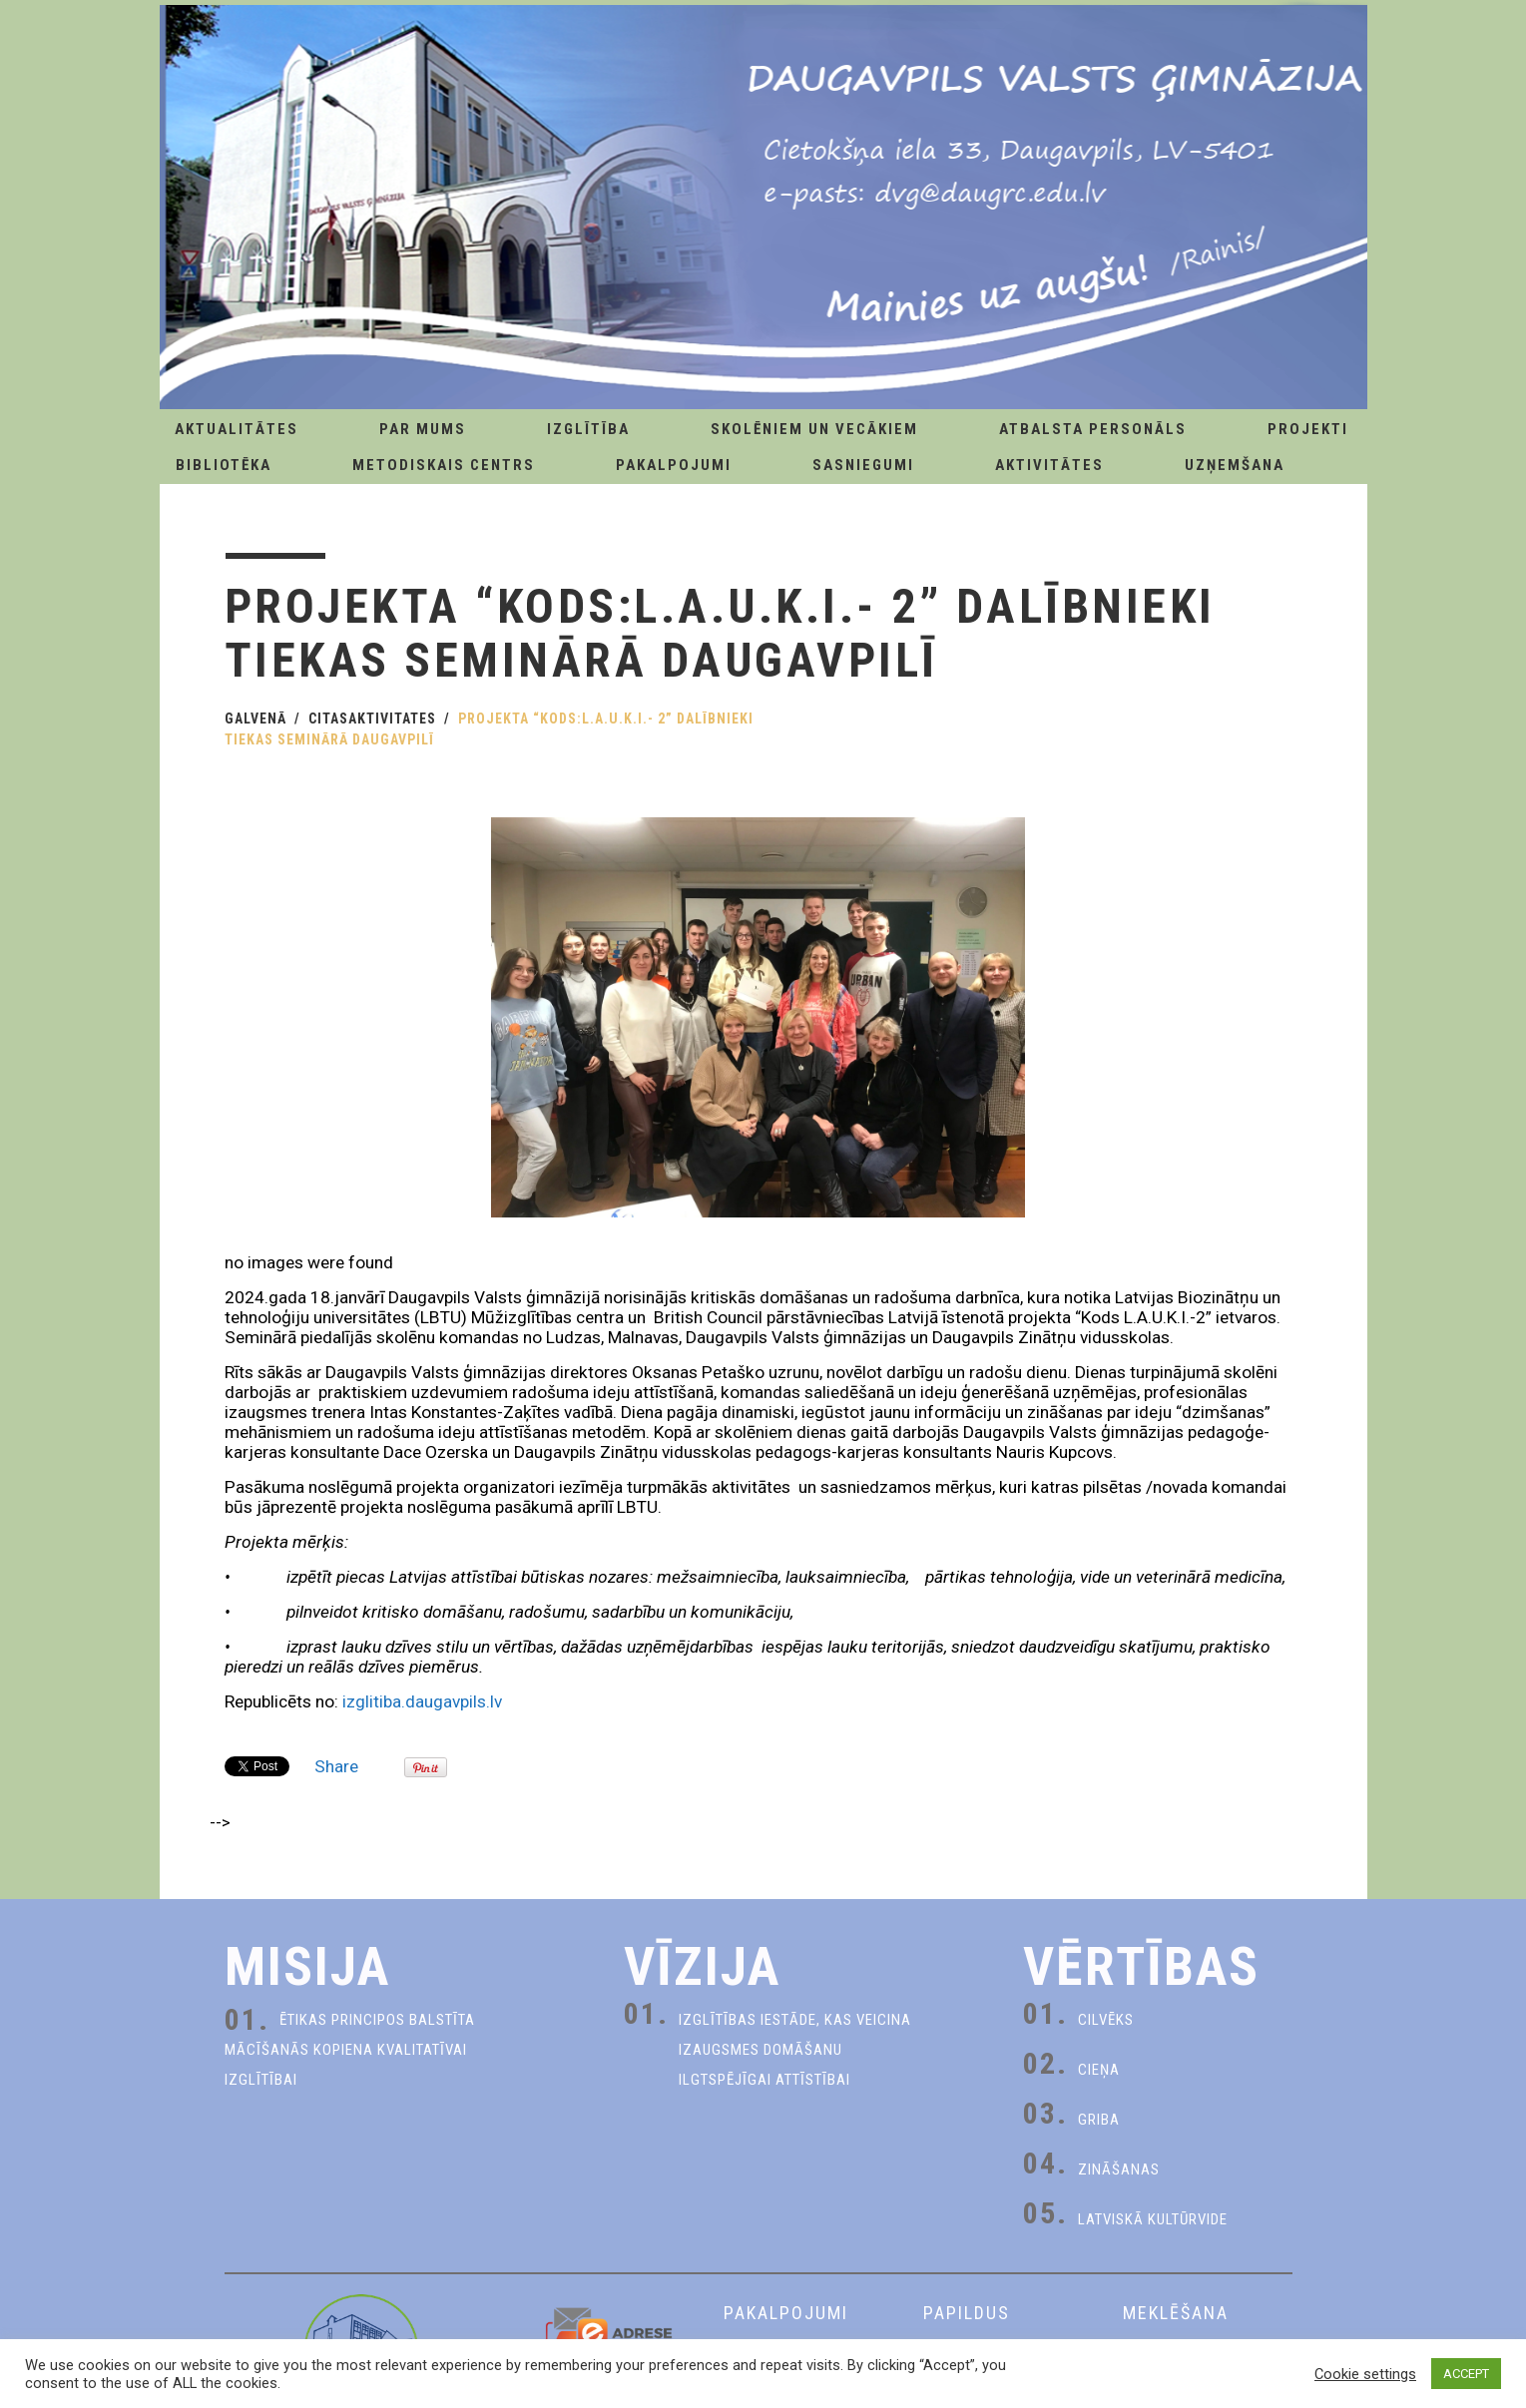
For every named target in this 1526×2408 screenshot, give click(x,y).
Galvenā (255, 718)
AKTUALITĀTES (236, 429)
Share (336, 1766)
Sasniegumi (863, 465)
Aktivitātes (1049, 465)
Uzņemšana (1234, 465)
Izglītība (588, 429)
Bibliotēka (223, 465)
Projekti (1308, 429)
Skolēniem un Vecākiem (814, 429)
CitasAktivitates (372, 718)
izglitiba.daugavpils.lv (422, 1701)
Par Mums (422, 429)
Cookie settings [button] (1365, 2374)
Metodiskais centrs (443, 465)
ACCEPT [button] (1466, 2373)
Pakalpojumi (674, 465)
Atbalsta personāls (1093, 429)
